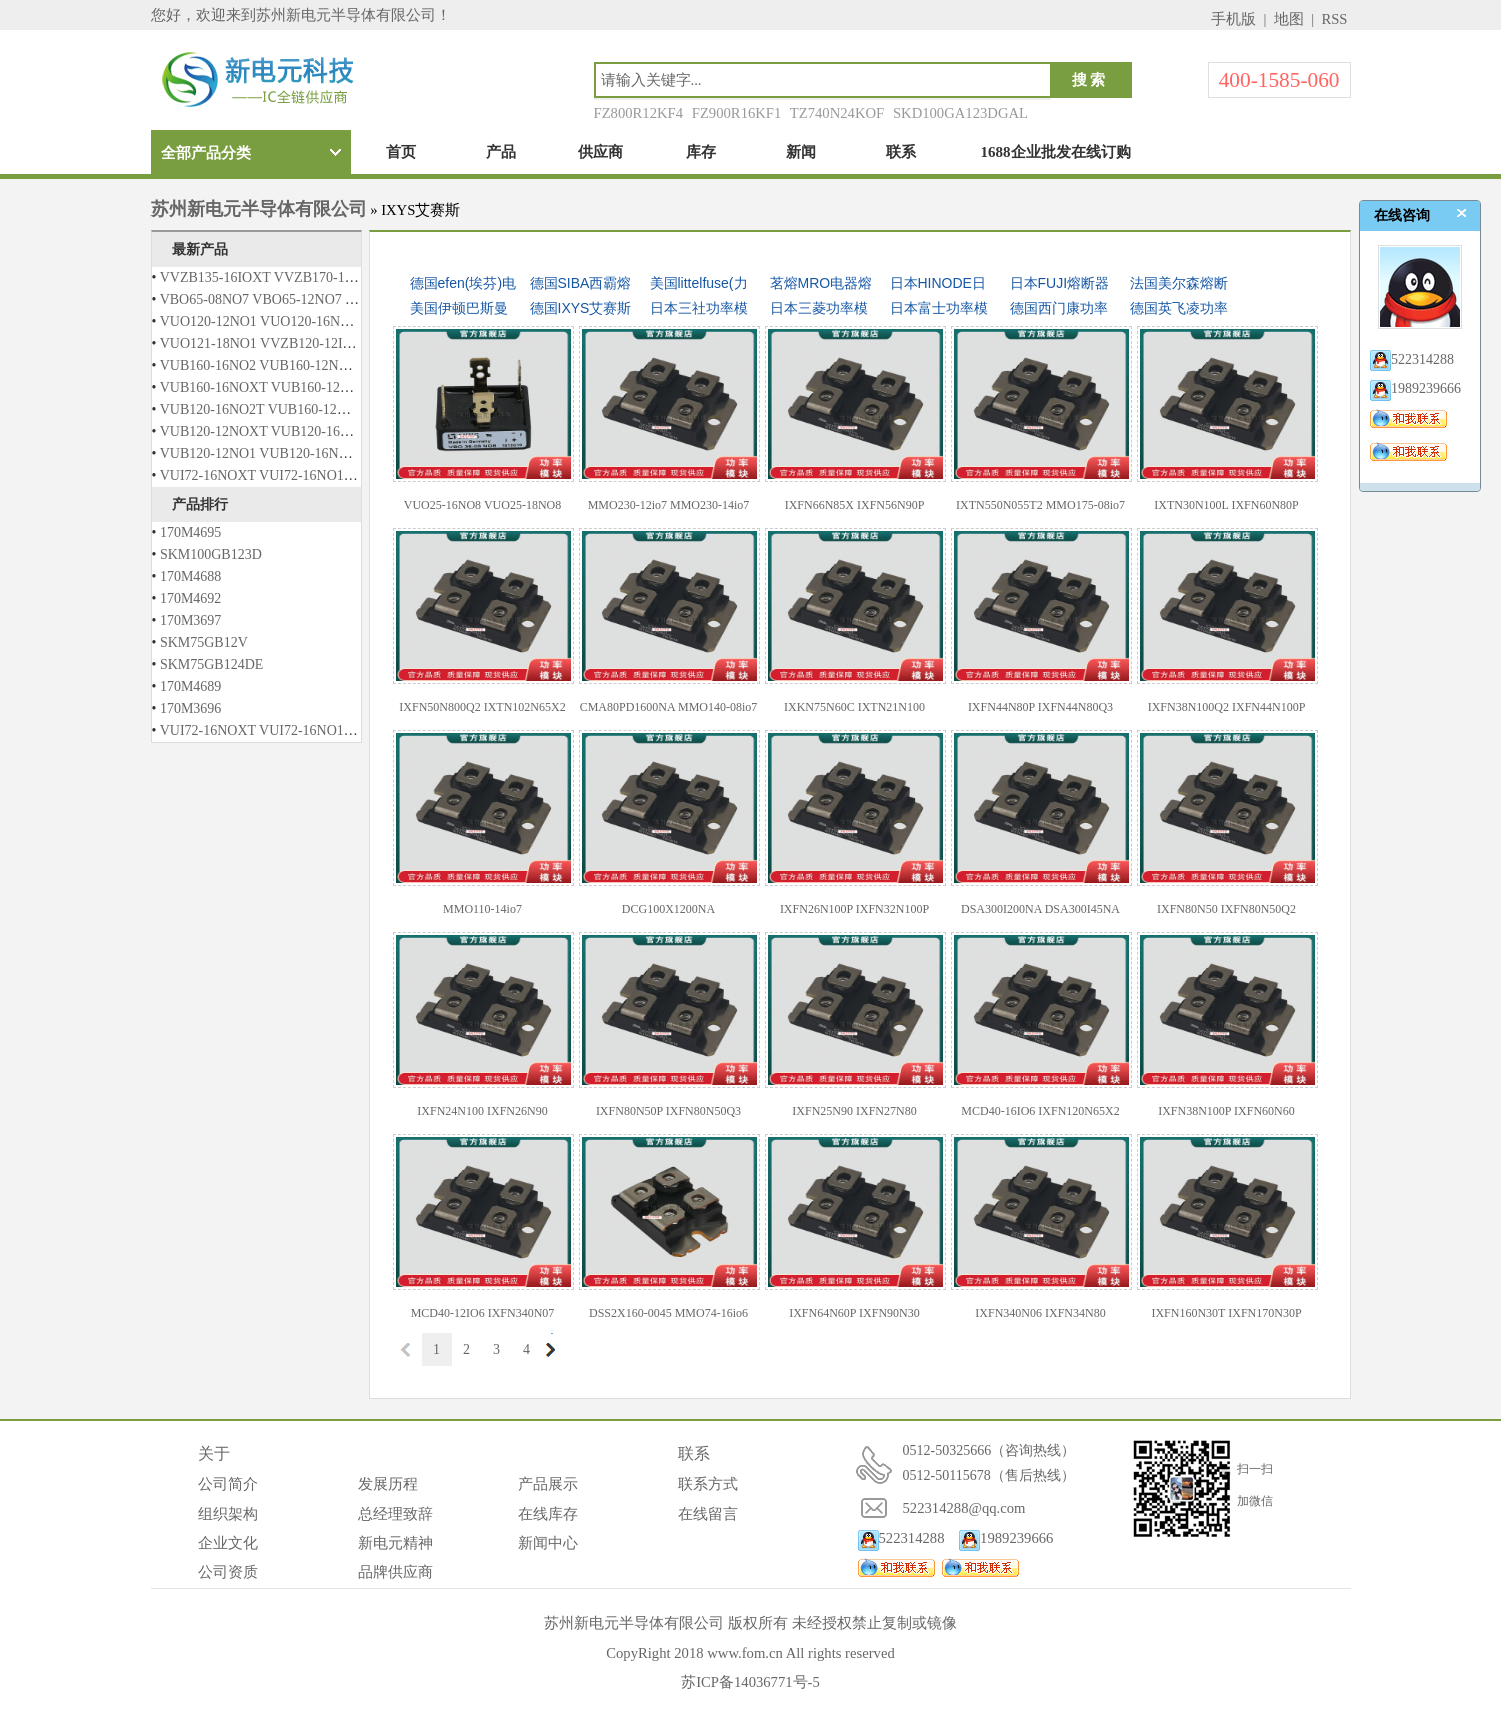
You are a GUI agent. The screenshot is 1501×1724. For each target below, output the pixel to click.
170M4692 (190, 598)
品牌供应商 (395, 1572)
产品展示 (548, 1484)
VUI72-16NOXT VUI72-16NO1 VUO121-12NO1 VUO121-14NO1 (352, 475)
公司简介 (228, 1484)
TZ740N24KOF (837, 113)
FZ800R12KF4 (639, 113)
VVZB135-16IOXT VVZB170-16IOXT (272, 277)
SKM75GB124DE (211, 664)
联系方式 (708, 1484)
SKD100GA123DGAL (960, 113)
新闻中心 (548, 1543)
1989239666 (1006, 1538)
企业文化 (228, 1543)
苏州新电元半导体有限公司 (259, 209)
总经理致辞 (395, 1514)
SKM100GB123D (211, 554)
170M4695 (190, 532)
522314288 (901, 1538)
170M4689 (190, 686)
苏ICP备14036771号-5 (750, 1682)
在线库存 (548, 1514)
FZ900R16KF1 (737, 113)
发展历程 (388, 1484)
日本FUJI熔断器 (1060, 283)
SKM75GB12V (204, 642)
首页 (401, 152)
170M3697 (190, 620)
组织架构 (228, 1514)
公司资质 (228, 1572)
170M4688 (190, 576)
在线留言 (708, 1514)
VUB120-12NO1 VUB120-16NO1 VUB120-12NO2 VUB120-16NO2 (358, 453)
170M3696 (190, 708)
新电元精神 (395, 1543)
